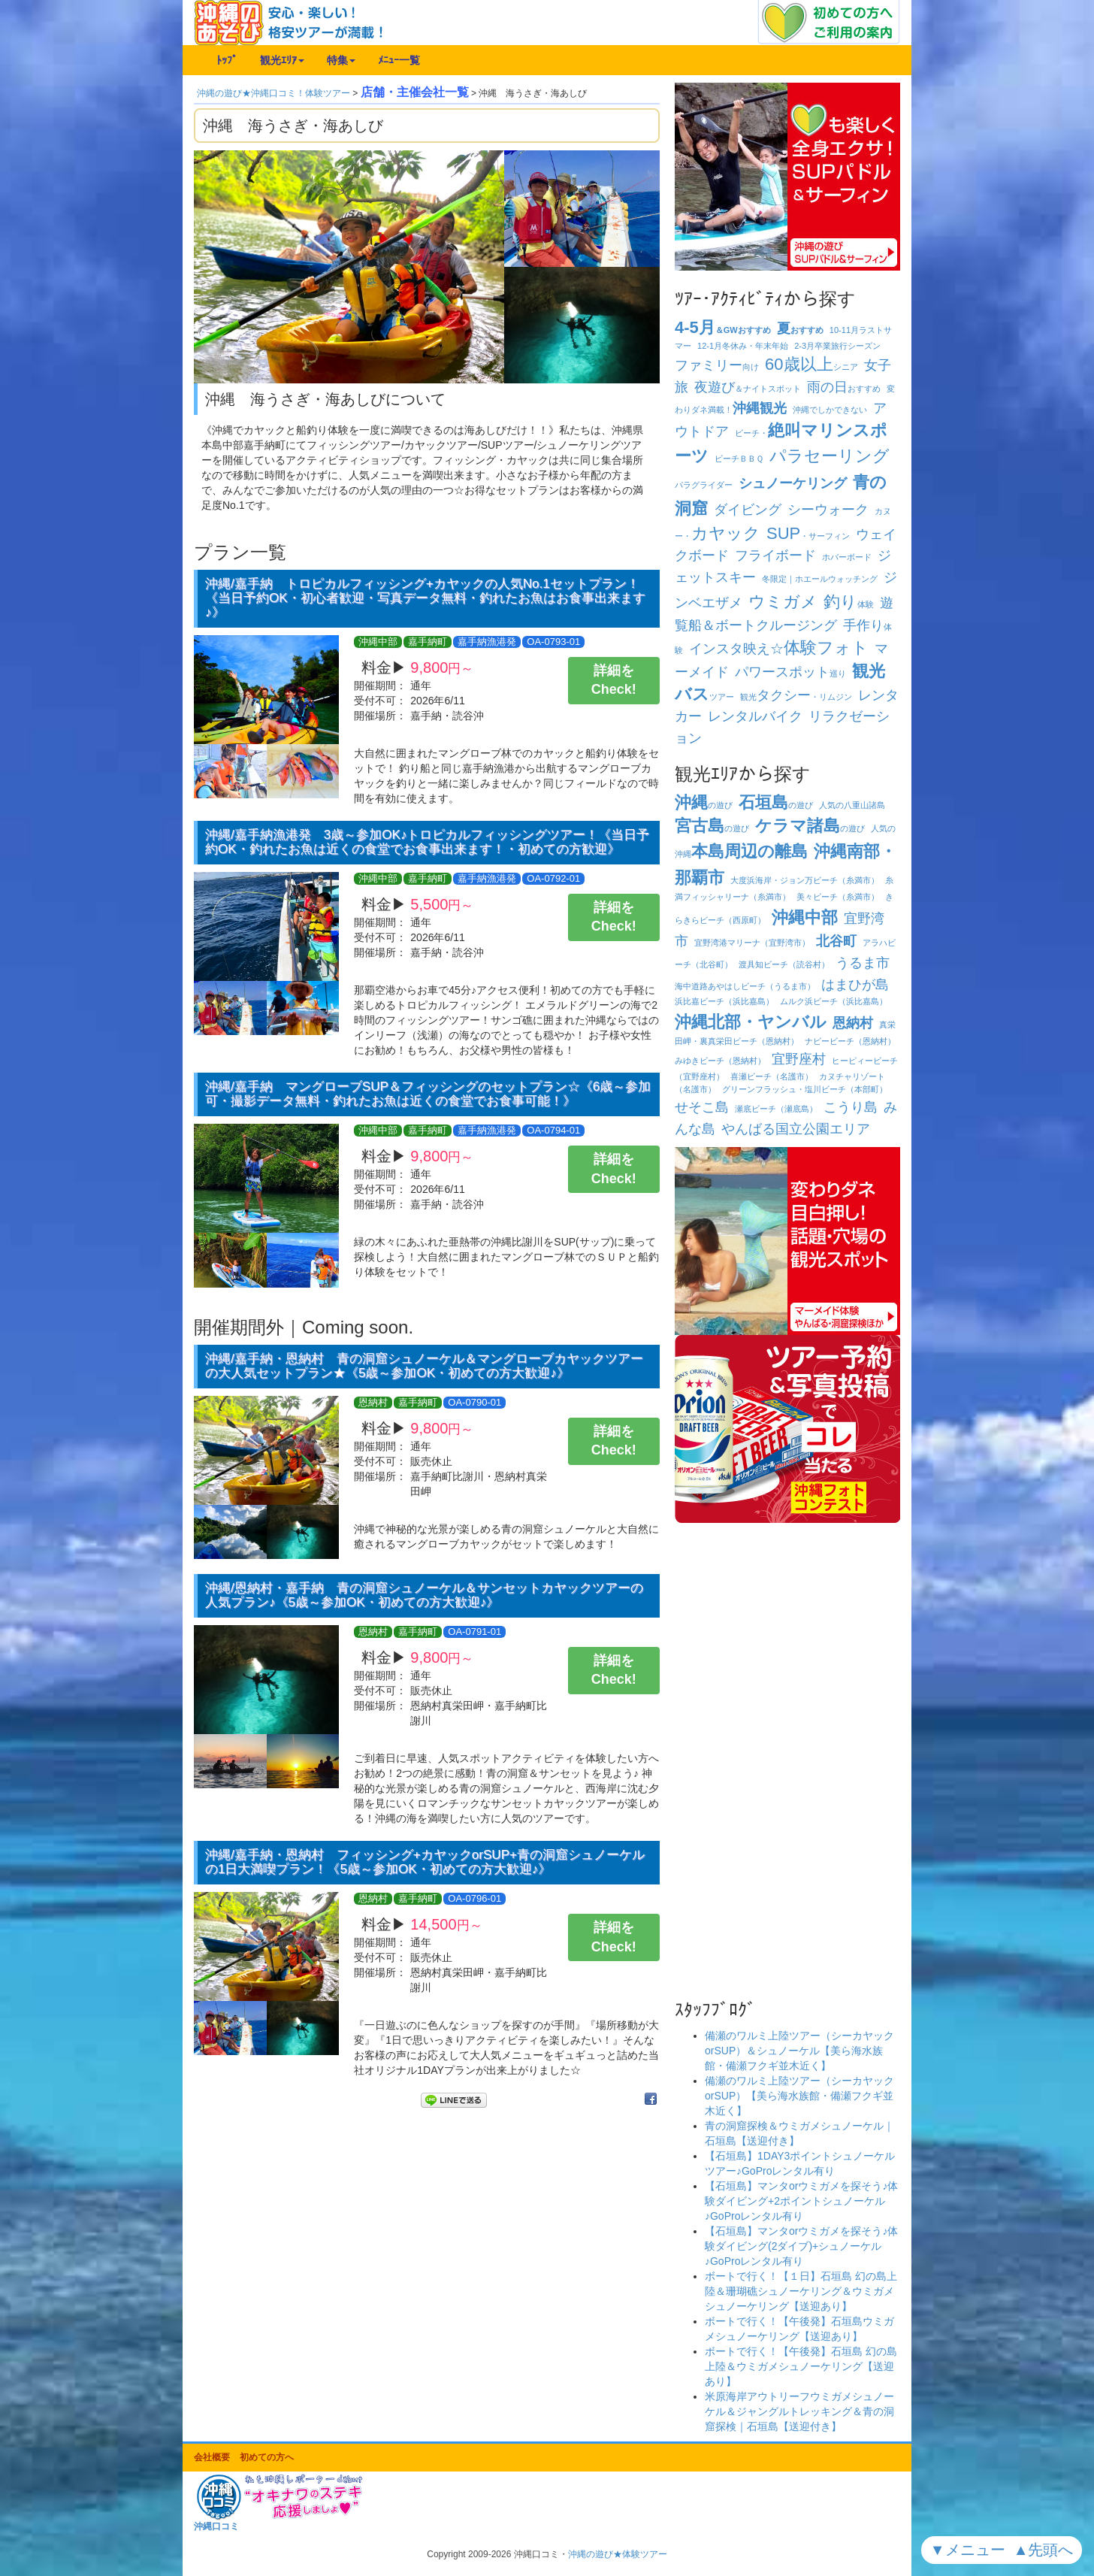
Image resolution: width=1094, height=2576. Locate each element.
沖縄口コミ (216, 2526)
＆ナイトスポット (747, 388)
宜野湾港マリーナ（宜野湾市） (752, 942)
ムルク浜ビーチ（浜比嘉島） (833, 1001)
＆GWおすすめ (723, 329)
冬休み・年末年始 (742, 345)
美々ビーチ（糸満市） (837, 896)
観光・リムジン (796, 696)
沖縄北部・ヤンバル (751, 1022)
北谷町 (836, 941)
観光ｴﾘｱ (282, 60)
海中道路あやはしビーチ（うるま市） (745, 986)
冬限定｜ (820, 578)
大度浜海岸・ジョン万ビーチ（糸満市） (804, 880)
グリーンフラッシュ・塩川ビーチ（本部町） (804, 1089)
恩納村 (853, 1023)
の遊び (704, 805)
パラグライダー (704, 484)
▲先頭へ (1045, 2549)
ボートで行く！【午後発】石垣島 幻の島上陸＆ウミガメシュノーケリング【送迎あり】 (801, 2366)
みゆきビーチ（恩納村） (720, 1060)
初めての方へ (267, 2457)
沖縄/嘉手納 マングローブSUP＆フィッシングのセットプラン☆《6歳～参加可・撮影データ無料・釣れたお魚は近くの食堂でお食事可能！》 (428, 1093)
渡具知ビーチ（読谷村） (784, 964)
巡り (790, 673)
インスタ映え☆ (779, 648)
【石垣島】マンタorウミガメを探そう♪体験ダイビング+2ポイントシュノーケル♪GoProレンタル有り (801, 2201)
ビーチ (739, 458)
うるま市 (863, 962)
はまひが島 (855, 984)
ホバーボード (847, 557)
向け (717, 366)
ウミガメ (782, 601)
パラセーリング (829, 455)
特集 (341, 60)
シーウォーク (828, 509)
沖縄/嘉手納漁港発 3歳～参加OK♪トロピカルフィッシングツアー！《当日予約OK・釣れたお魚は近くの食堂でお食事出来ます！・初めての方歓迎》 (427, 842)
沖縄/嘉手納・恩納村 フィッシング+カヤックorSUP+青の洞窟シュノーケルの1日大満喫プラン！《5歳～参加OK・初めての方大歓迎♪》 (425, 1862)
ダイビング (747, 509)
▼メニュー (969, 2549)
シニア (811, 366)
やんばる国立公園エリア (795, 1129)
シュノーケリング (793, 483)
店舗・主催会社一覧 (415, 92)
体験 (849, 604)
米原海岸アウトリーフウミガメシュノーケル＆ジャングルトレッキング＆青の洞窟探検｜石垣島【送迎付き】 (799, 2411)
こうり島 (851, 1107)
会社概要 (212, 2457)
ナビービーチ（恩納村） (850, 1041)
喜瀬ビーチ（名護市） (771, 1076)
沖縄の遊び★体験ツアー (617, 2554)
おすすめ (800, 329)
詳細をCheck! (613, 680)
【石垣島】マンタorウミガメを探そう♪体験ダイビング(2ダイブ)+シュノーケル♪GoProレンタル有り (801, 2246)
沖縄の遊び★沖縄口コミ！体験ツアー (273, 93)
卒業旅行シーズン (837, 345)
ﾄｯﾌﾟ (226, 60)
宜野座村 (799, 1059)
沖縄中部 (805, 917)
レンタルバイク (755, 716)
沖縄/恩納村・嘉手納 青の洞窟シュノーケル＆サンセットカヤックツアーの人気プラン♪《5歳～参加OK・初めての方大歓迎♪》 (424, 1595)
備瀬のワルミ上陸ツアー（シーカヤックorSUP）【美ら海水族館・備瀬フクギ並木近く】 (799, 2096)
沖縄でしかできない (830, 409)
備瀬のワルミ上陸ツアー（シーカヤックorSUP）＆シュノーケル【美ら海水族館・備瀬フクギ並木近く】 (799, 2051)
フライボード (775, 555)
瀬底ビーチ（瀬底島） (776, 1108)
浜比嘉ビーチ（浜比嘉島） (724, 1001)
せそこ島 (702, 1107)
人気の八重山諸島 (852, 805)
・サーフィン (808, 535)
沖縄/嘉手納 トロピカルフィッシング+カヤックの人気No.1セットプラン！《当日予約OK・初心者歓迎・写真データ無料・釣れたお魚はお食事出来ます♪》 (425, 598)
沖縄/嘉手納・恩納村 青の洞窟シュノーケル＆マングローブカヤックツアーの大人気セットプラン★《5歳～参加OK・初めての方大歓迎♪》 (424, 1366)
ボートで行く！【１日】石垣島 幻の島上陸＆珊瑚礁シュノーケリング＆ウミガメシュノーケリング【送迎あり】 (801, 2291)
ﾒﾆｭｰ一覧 (399, 60)
